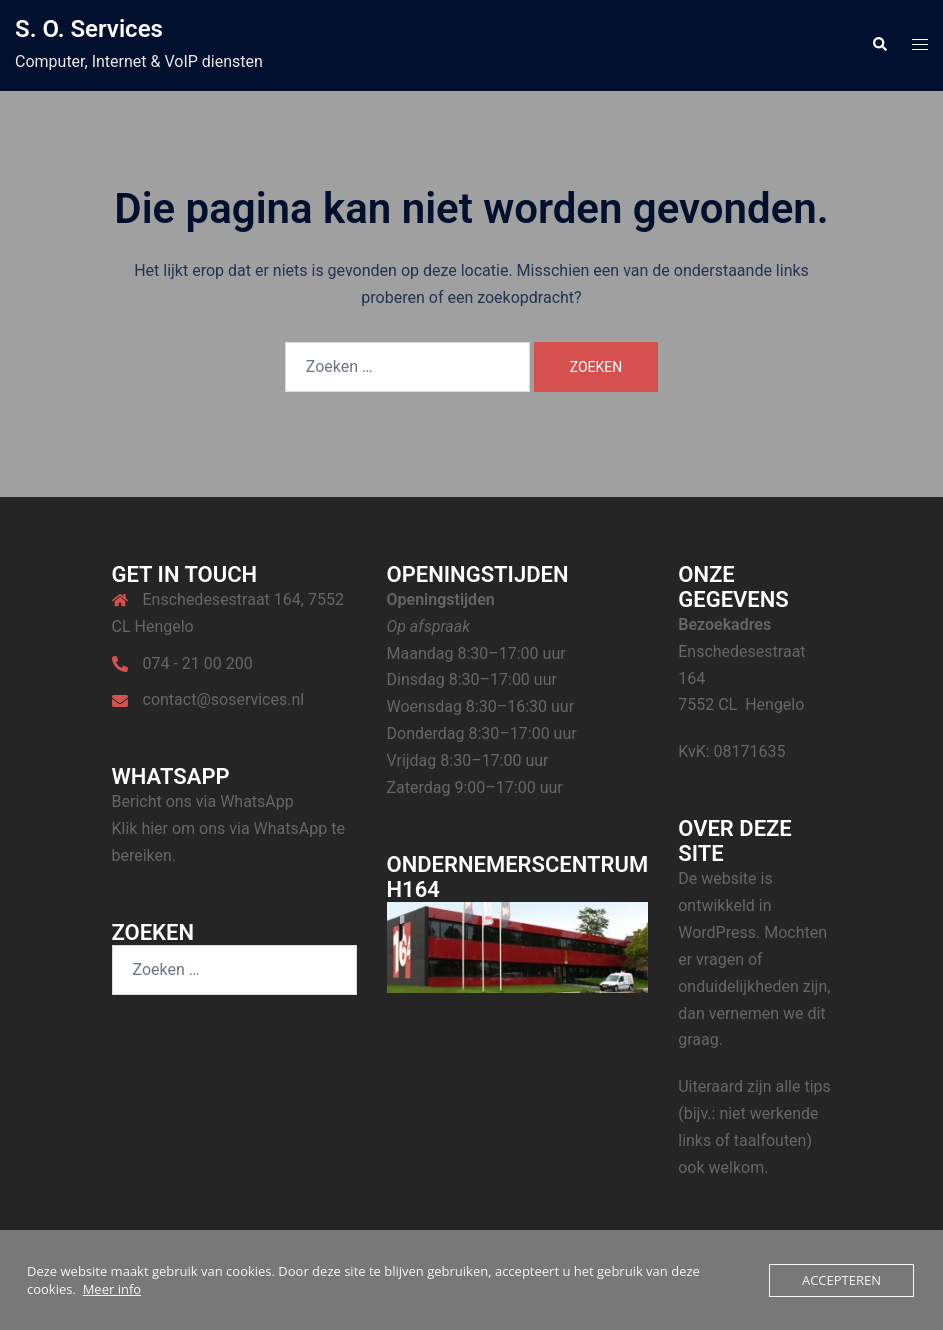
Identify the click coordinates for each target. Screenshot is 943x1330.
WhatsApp (257, 801)
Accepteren (841, 1280)
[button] (879, 45)
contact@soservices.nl (224, 699)
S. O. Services (89, 29)
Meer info (112, 1289)
